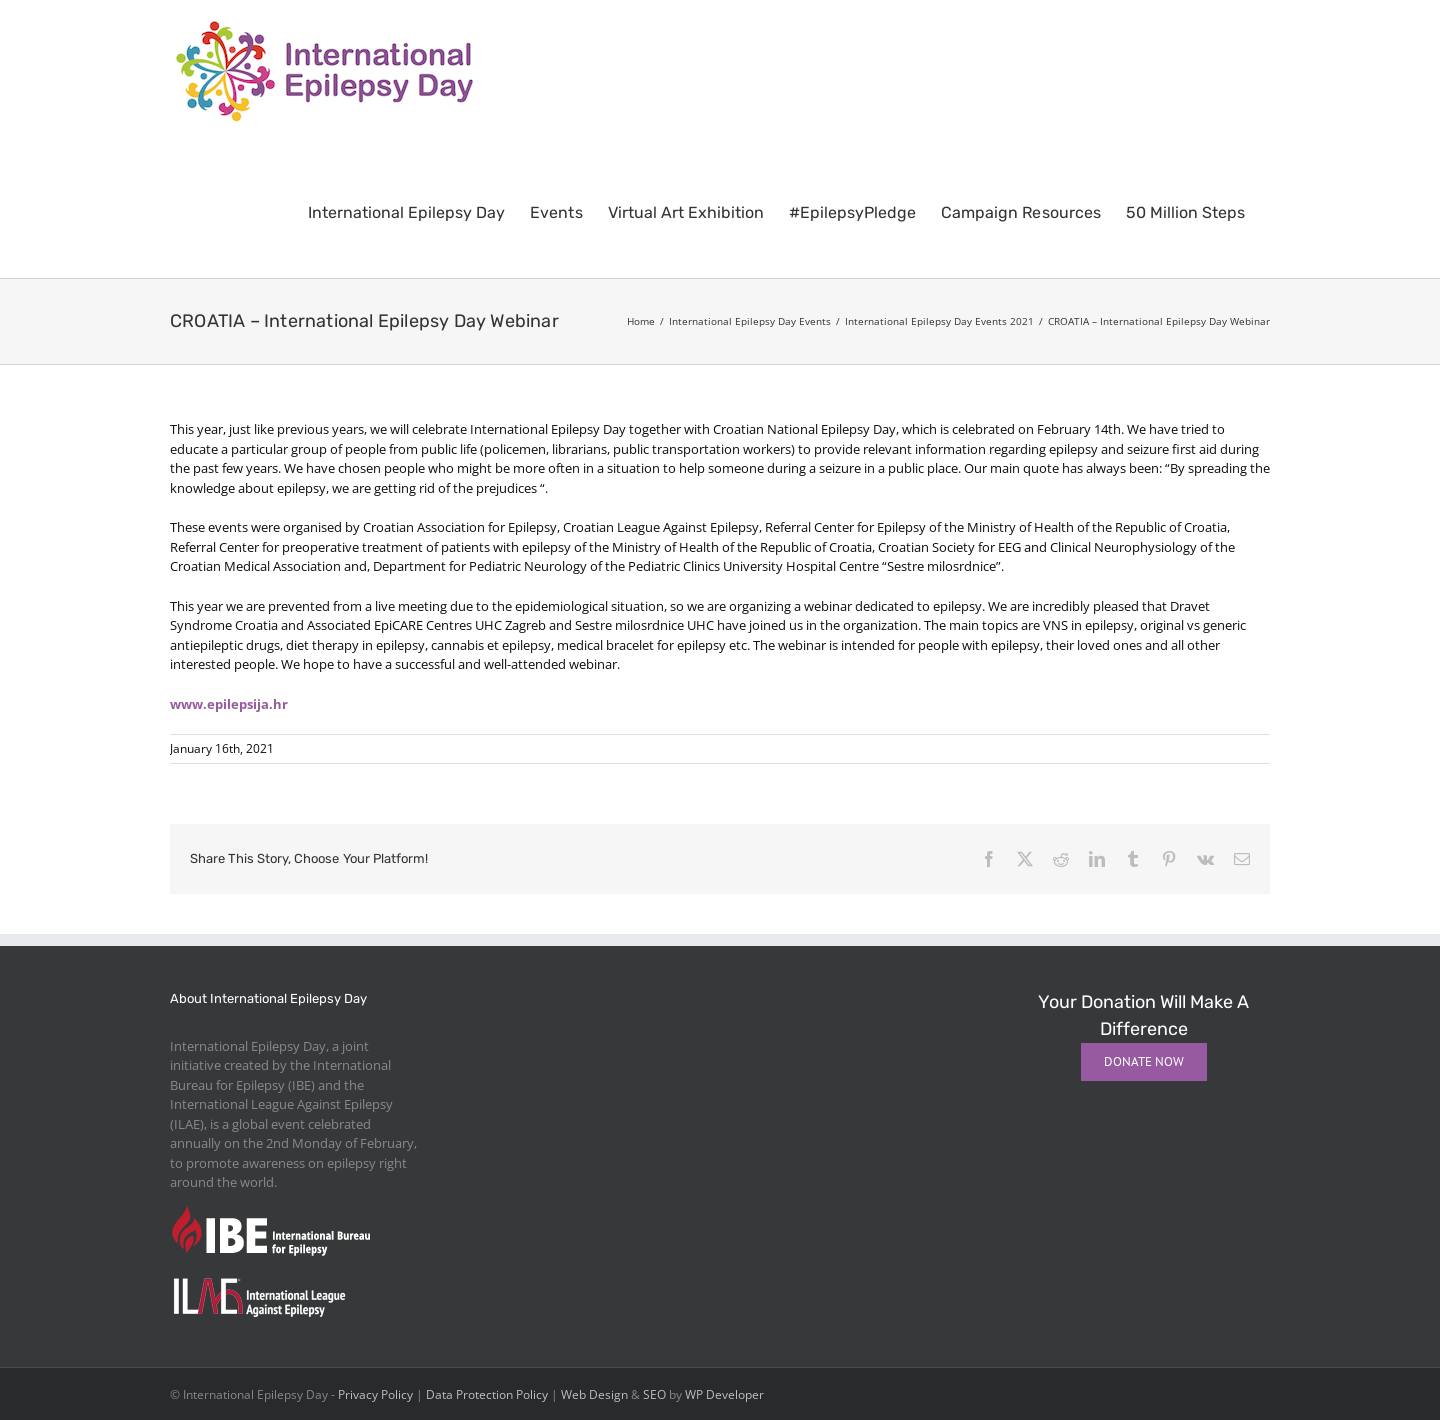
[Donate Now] (1144, 1062)
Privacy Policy (375, 1394)
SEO (654, 1394)
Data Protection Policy (487, 1394)
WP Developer (724, 1394)
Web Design (594, 1394)
